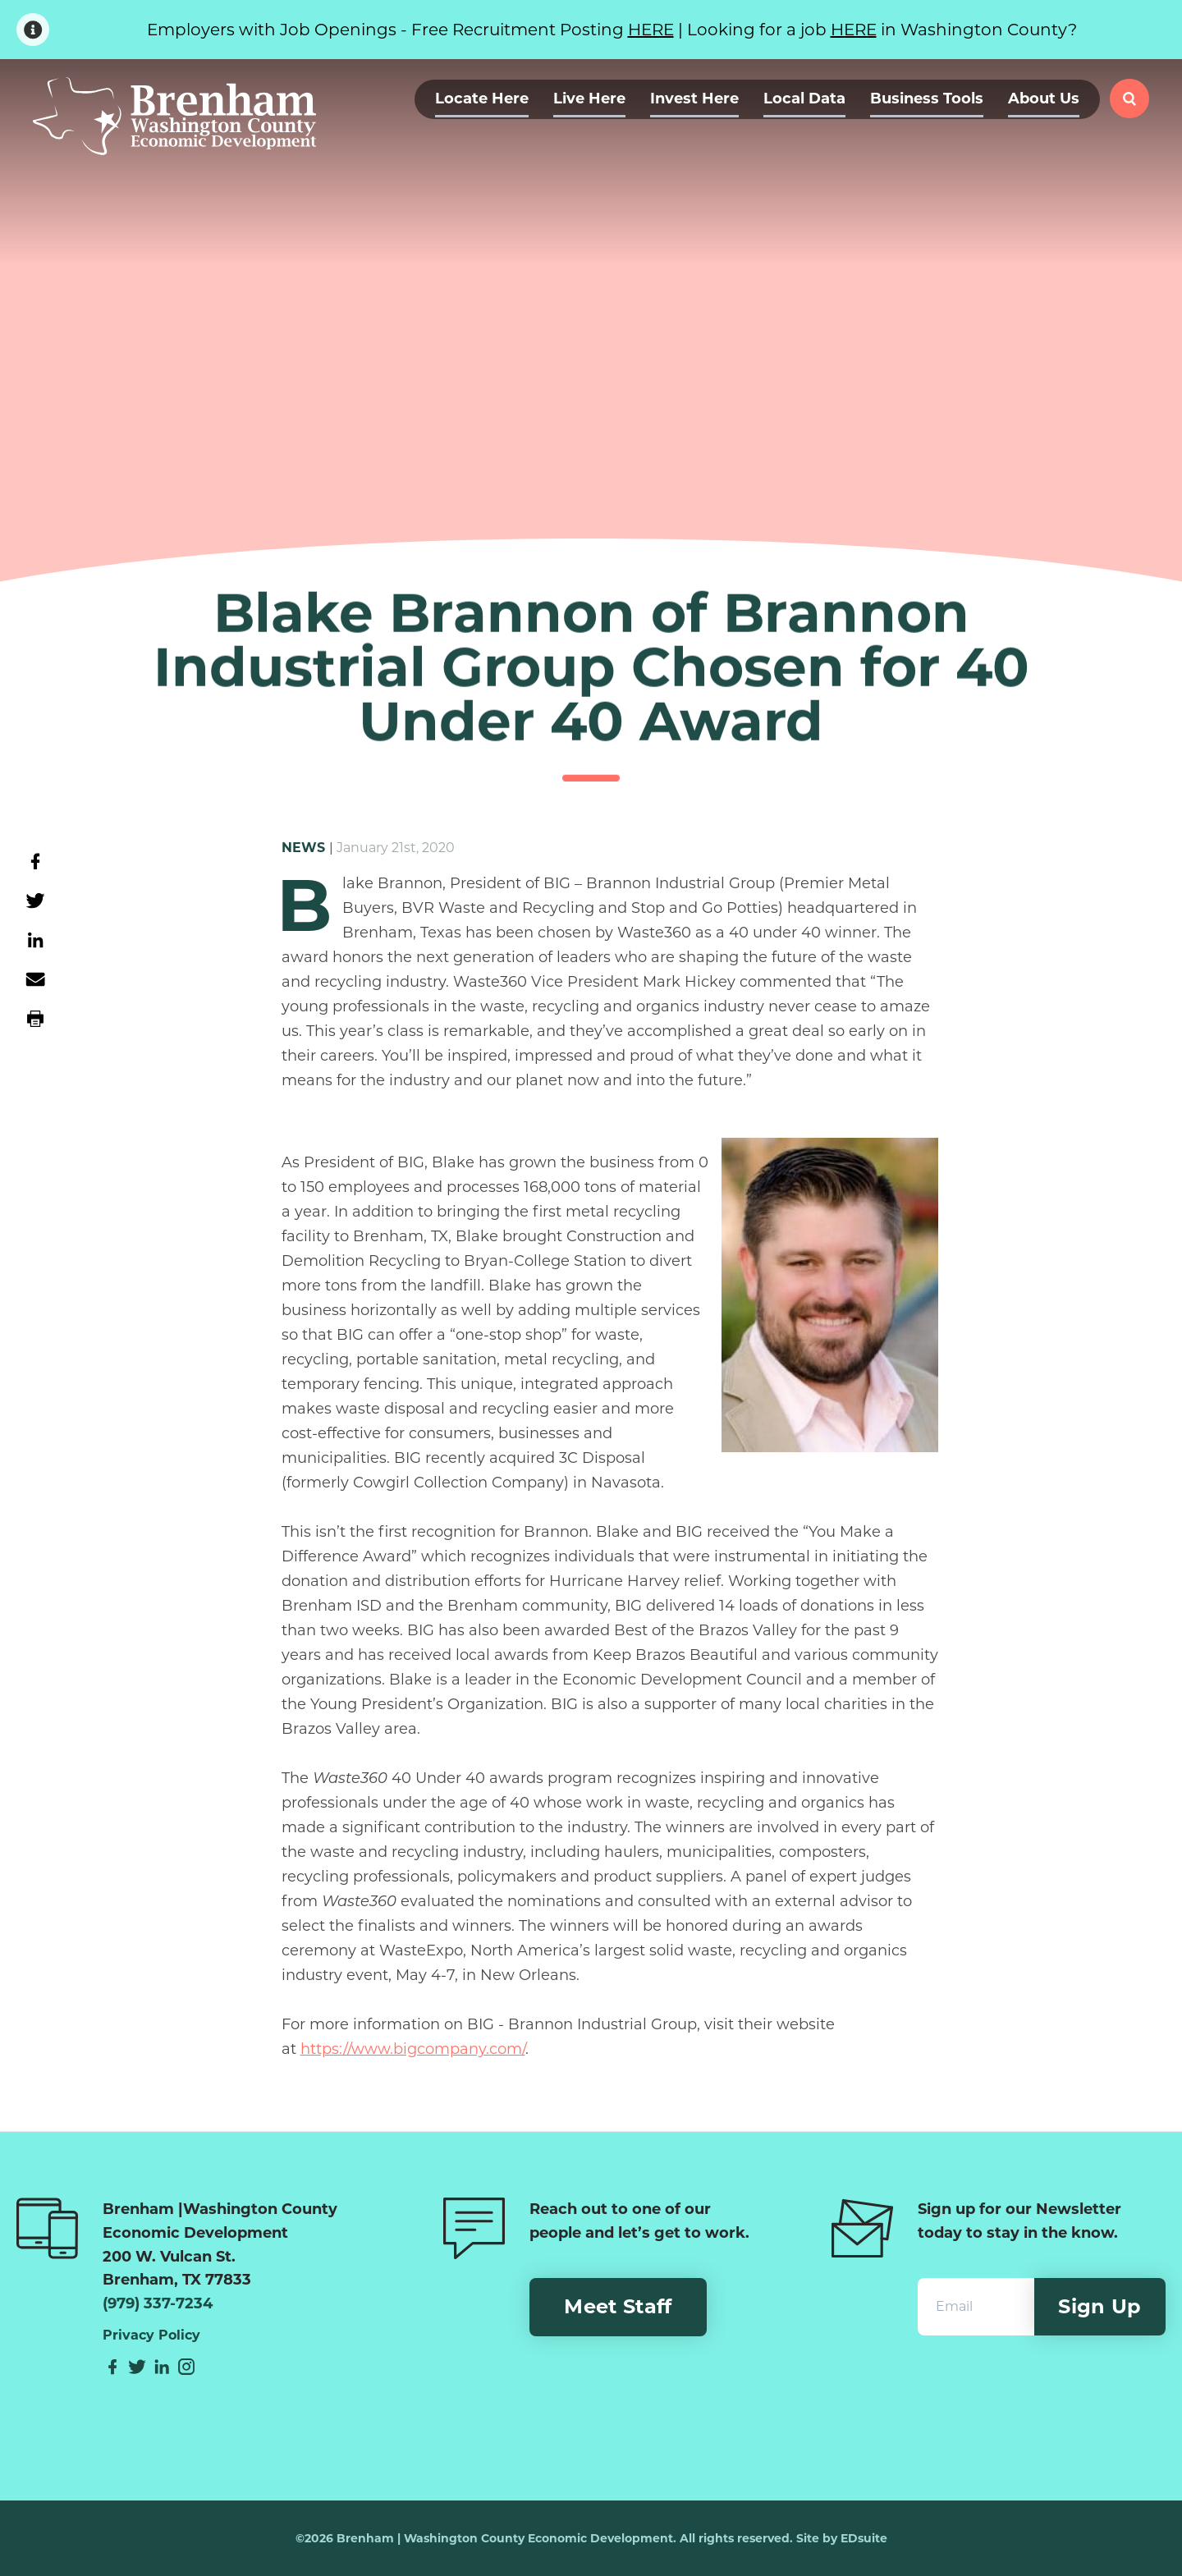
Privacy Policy (151, 2335)
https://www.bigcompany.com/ (412, 2049)
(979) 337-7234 (158, 2303)
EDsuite (864, 2538)
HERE (651, 29)
